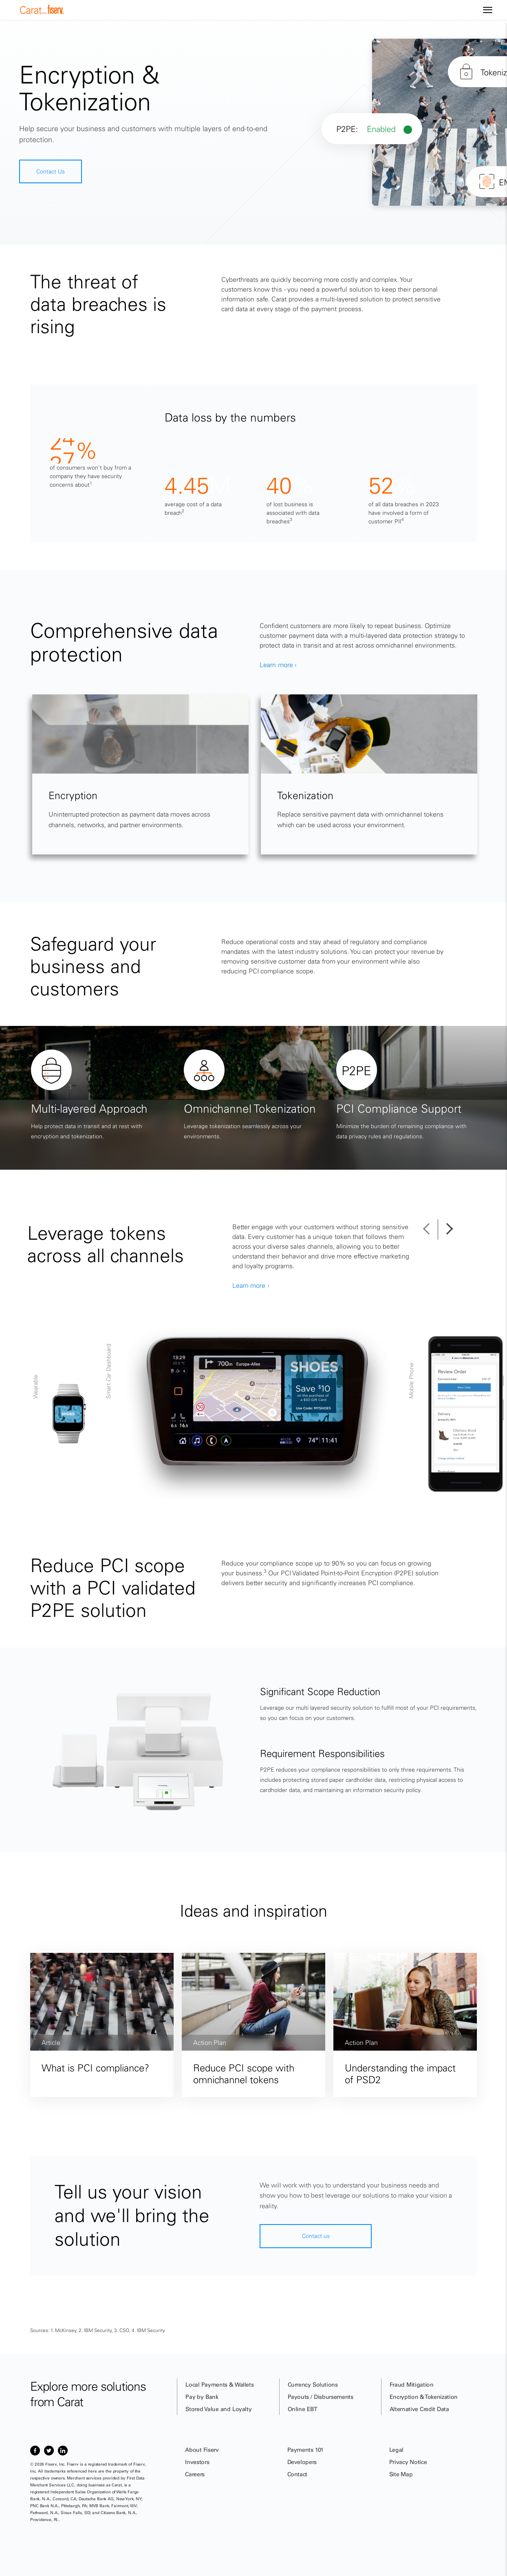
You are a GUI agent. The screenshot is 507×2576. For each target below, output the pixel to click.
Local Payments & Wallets (219, 2384)
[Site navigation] (487, 10)
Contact (297, 2474)
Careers (195, 2474)
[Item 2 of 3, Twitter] (49, 2450)
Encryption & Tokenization (424, 2396)
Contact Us (50, 171)
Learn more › (278, 698)
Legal (396, 2449)
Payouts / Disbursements (320, 2396)
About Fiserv (201, 2449)
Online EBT (302, 2409)
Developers (302, 2462)
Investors (197, 2462)
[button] (430, 1230)
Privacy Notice (408, 2462)
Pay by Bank (201, 2396)
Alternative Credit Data (419, 2409)
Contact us (316, 2236)
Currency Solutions (313, 2384)
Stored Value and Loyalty (218, 2409)
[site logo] (42, 12)
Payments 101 (305, 2449)
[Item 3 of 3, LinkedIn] (63, 2450)
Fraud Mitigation (412, 2384)
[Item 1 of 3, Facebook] (35, 2450)
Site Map (401, 2474)
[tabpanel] (140, 808)
